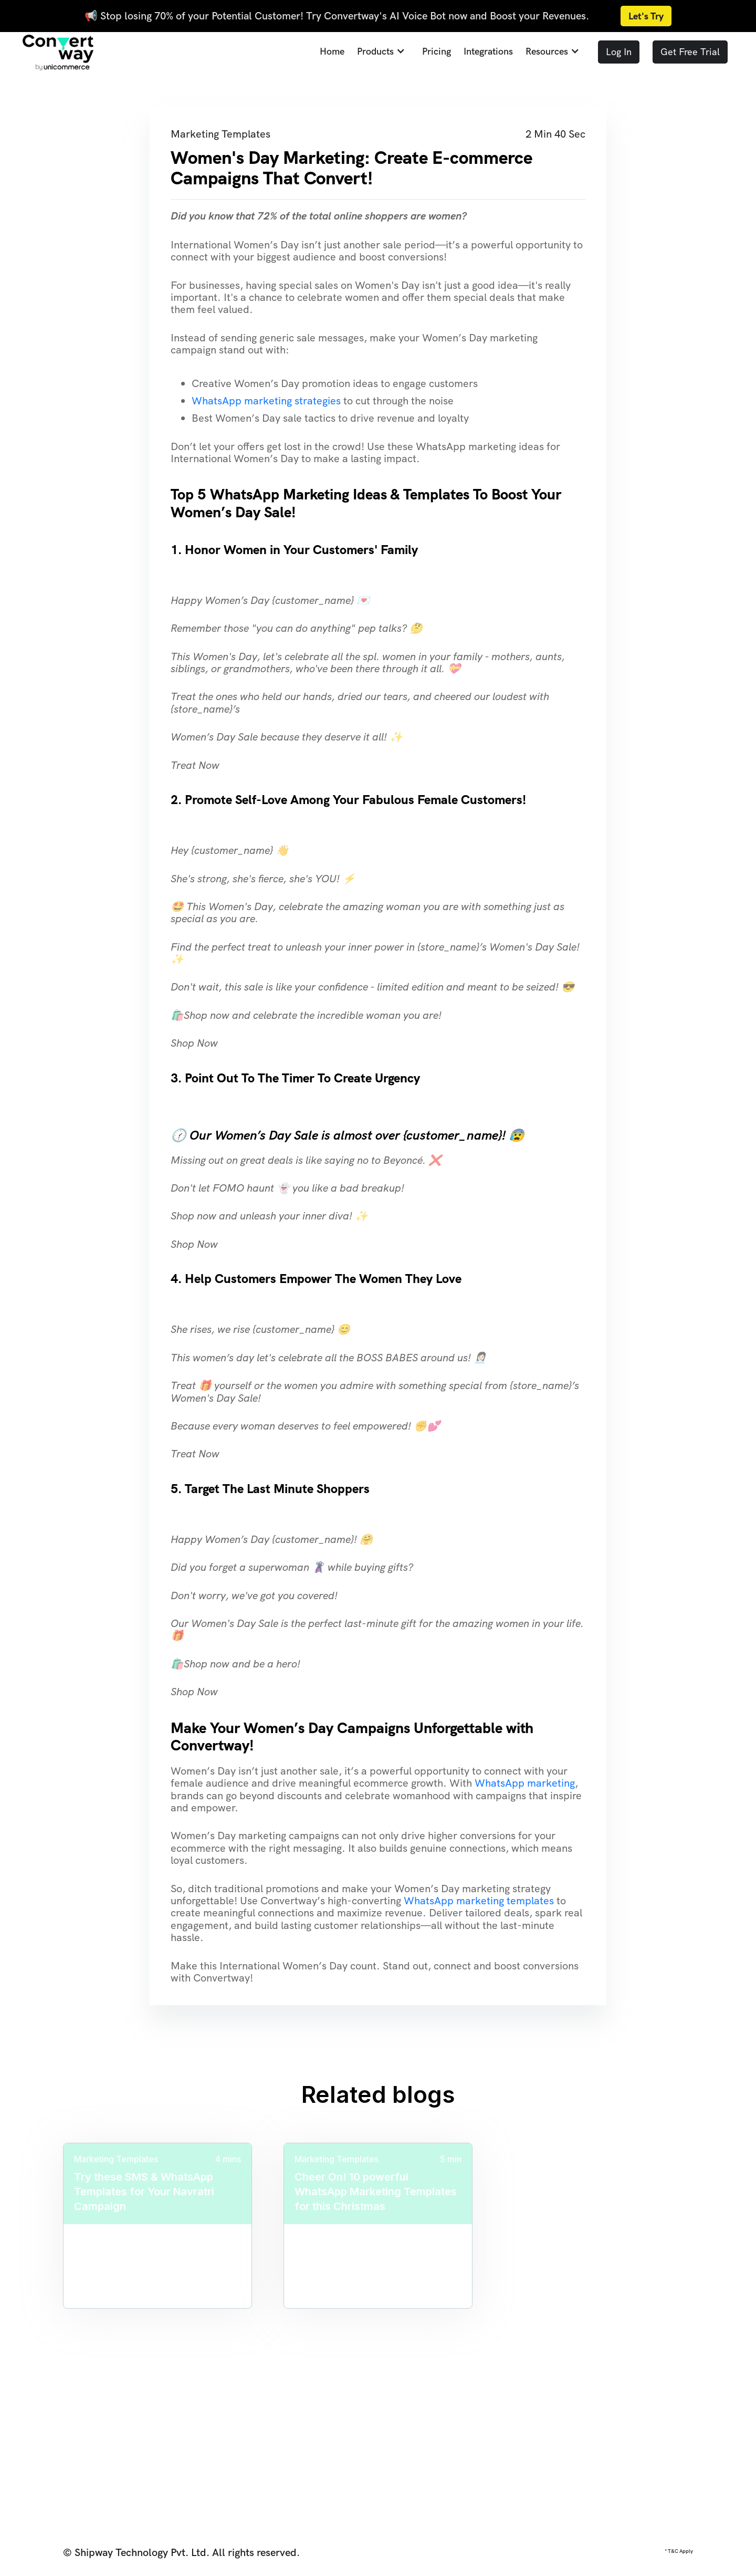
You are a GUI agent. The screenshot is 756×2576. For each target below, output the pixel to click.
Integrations (488, 51)
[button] (378, 52)
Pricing (436, 51)
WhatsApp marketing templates (479, 1900)
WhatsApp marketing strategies (266, 401)
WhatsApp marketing (525, 1783)
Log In (619, 52)
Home (332, 51)
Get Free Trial (690, 52)
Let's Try (646, 16)
